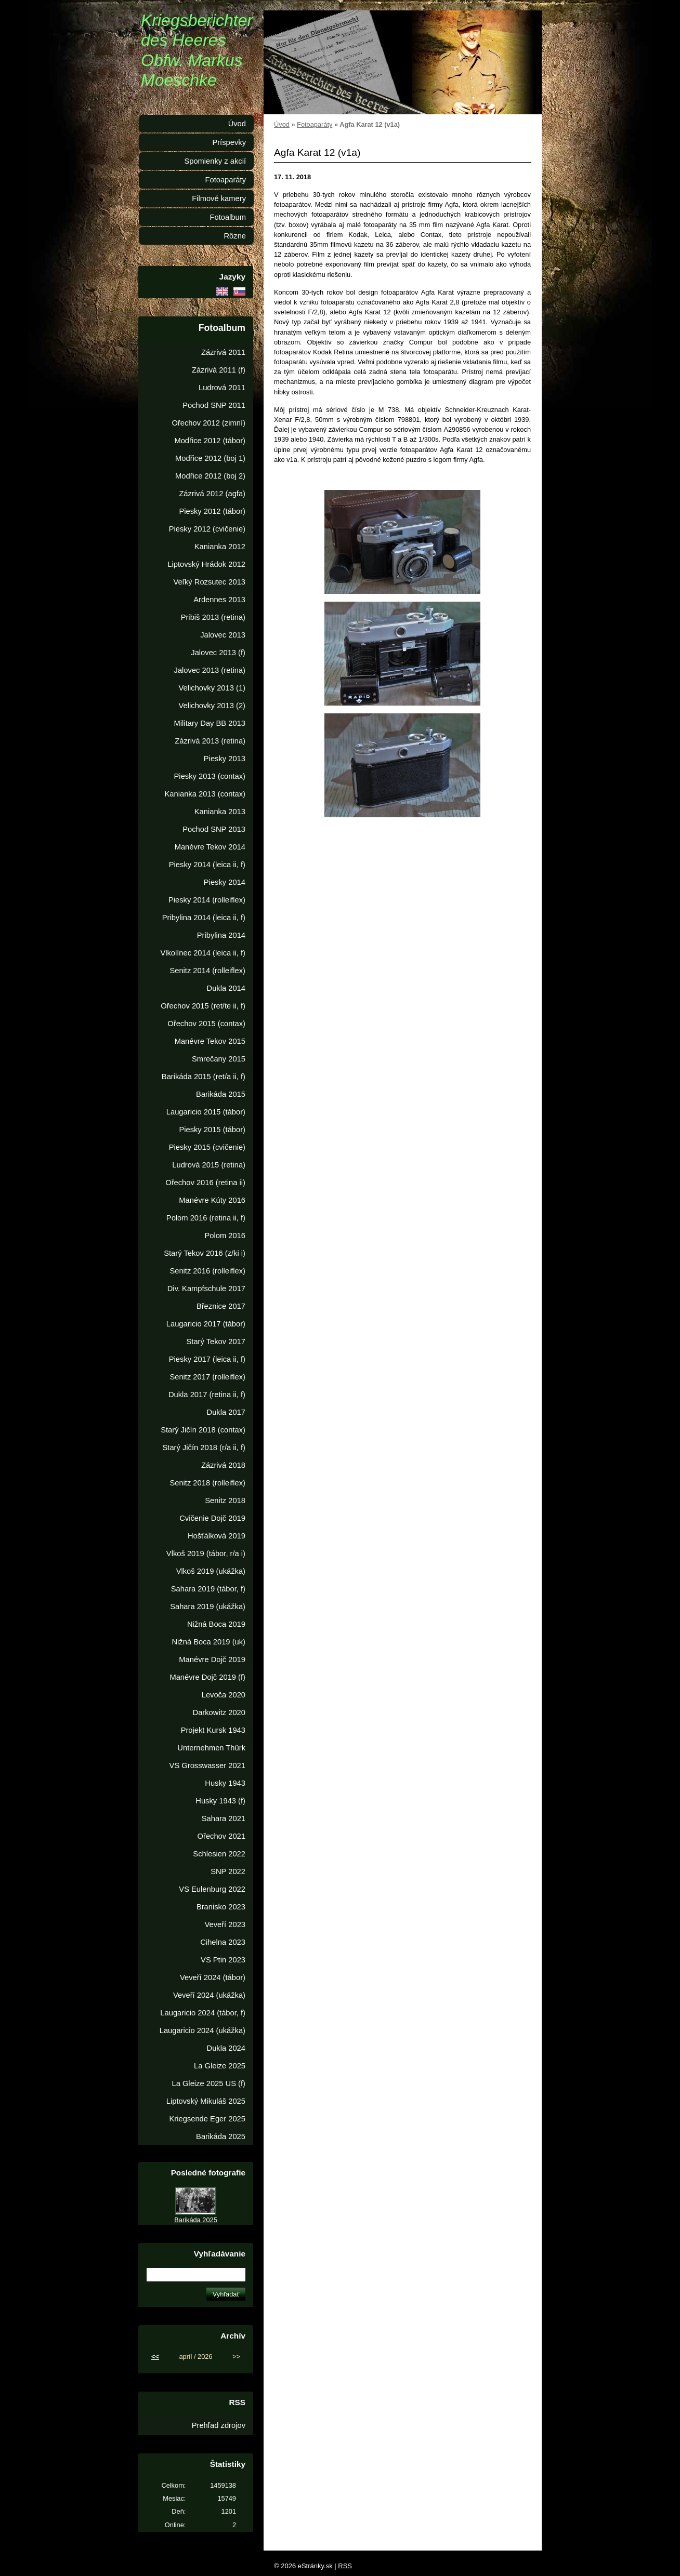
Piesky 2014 (224, 882)
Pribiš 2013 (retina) (213, 617)
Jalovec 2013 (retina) (209, 670)
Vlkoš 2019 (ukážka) (210, 1571)
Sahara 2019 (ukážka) (207, 1606)
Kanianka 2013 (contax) (205, 794)
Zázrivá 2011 (223, 352)
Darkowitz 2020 (219, 1712)
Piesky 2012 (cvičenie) (207, 529)
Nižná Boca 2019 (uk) (208, 1642)
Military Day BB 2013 (209, 723)
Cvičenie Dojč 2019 (212, 1518)
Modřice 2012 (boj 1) (210, 458)
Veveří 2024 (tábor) (212, 1977)
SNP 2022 (228, 1871)
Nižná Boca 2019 (216, 1624)
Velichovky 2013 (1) (212, 688)
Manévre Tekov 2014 (210, 847)
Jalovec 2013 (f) (218, 652)
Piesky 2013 (224, 758)
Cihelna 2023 (222, 1942)
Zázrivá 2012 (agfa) (212, 493)
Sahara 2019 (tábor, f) (208, 1589)
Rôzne (235, 236)
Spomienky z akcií (215, 161)
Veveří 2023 (224, 1924)
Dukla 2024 (226, 2048)
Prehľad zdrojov (218, 2425)
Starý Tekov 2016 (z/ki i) (204, 1253)
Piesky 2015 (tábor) (212, 1129)
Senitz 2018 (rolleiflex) (207, 1483)
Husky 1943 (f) (220, 1801)
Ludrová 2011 (222, 387)
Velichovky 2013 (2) (212, 705)
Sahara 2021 (223, 1818)
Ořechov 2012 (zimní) (208, 423)
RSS (345, 2566)
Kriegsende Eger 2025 (207, 2119)
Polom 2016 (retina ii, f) (205, 1218)
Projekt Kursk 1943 (213, 1730)
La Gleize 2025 (219, 2066)
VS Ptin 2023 (223, 1960)
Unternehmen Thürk (211, 1748)
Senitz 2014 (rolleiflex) (207, 970)
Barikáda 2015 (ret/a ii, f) (203, 1076)
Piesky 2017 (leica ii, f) (207, 1359)
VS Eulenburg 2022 (212, 1889)
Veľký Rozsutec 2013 (209, 582)
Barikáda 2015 (220, 1094)
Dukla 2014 (226, 988)
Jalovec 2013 (222, 635)
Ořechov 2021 (221, 1836)
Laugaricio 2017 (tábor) (205, 1324)
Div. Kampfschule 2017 (206, 1288)
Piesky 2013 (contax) (209, 776)
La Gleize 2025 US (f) (208, 2083)
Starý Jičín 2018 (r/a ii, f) (203, 1447)
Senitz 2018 (225, 1500)
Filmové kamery (219, 198)
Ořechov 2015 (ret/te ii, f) (203, 1006)
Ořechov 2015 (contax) (206, 1023)
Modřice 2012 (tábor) (209, 440)
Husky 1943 (225, 1783)
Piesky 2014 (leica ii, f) (207, 864)
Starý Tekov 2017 (216, 1341)
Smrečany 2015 (218, 1059)
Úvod (282, 124)
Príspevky (229, 142)
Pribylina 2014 (221, 935)
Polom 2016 (224, 1235)
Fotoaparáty (314, 124)
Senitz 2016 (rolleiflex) (207, 1271)
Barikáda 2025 (220, 2136)
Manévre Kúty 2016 (212, 1200)
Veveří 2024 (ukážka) (209, 1995)
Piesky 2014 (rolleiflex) (206, 900)
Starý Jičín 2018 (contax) (203, 1430)
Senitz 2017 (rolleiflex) (207, 1377)
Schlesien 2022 (219, 1854)
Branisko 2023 (221, 1907)
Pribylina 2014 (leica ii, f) (203, 917)
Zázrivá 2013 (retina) (210, 741)
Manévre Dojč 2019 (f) (207, 1677)
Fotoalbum (228, 217)
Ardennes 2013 (219, 599)
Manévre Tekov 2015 (210, 1041)
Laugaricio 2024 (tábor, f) (202, 2013)
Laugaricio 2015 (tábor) (205, 1112)
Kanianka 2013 (219, 811)
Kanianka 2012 (219, 546)
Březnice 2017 (221, 1306)
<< (155, 2356)
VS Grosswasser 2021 (207, 1765)
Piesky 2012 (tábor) (212, 511)
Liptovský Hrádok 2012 (206, 564)
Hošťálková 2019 (216, 1536)
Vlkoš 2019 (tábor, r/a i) (205, 1553)
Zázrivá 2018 (223, 1465)
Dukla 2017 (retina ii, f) (206, 1394)
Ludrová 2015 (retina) (208, 1165)
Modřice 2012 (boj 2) (210, 476)
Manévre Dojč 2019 (212, 1659)
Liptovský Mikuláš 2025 (205, 2101)
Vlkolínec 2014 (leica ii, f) (202, 953)
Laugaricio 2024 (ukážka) (202, 2030)
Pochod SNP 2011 (213, 405)
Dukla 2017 (226, 1412)
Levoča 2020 (223, 1695)
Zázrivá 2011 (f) (218, 370)
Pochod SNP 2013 (213, 829)
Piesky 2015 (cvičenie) (207, 1147)
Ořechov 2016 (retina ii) (205, 1182)
